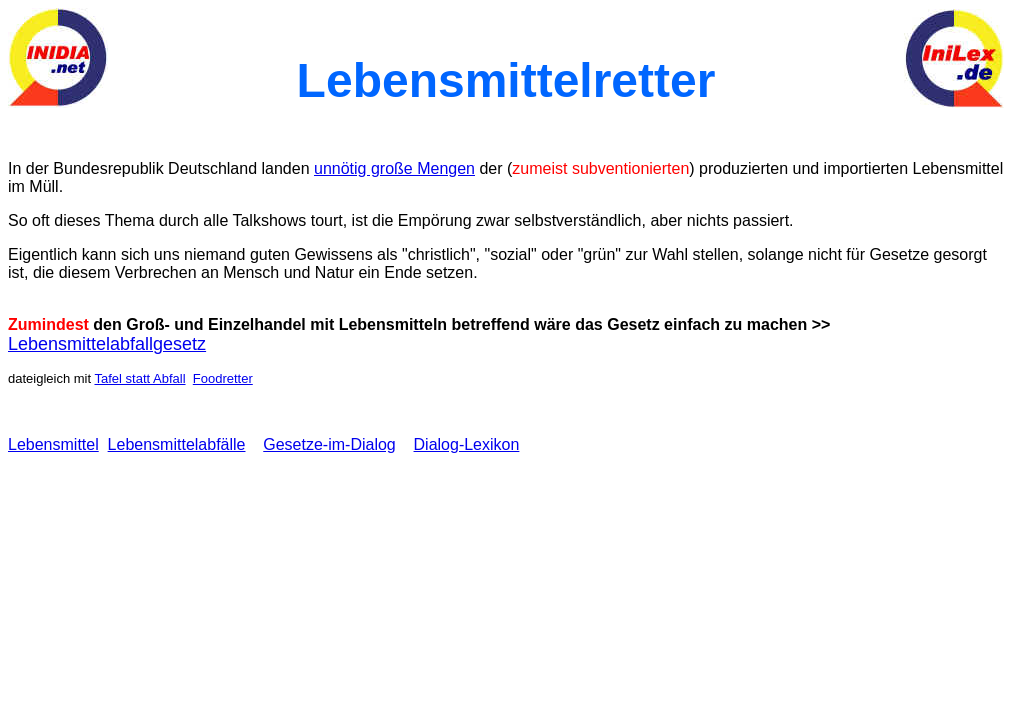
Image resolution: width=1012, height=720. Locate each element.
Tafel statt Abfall (139, 378)
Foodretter (223, 378)
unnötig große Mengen (394, 168)
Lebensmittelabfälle (177, 444)
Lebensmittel (53, 444)
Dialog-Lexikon (467, 444)
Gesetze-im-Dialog (329, 444)
